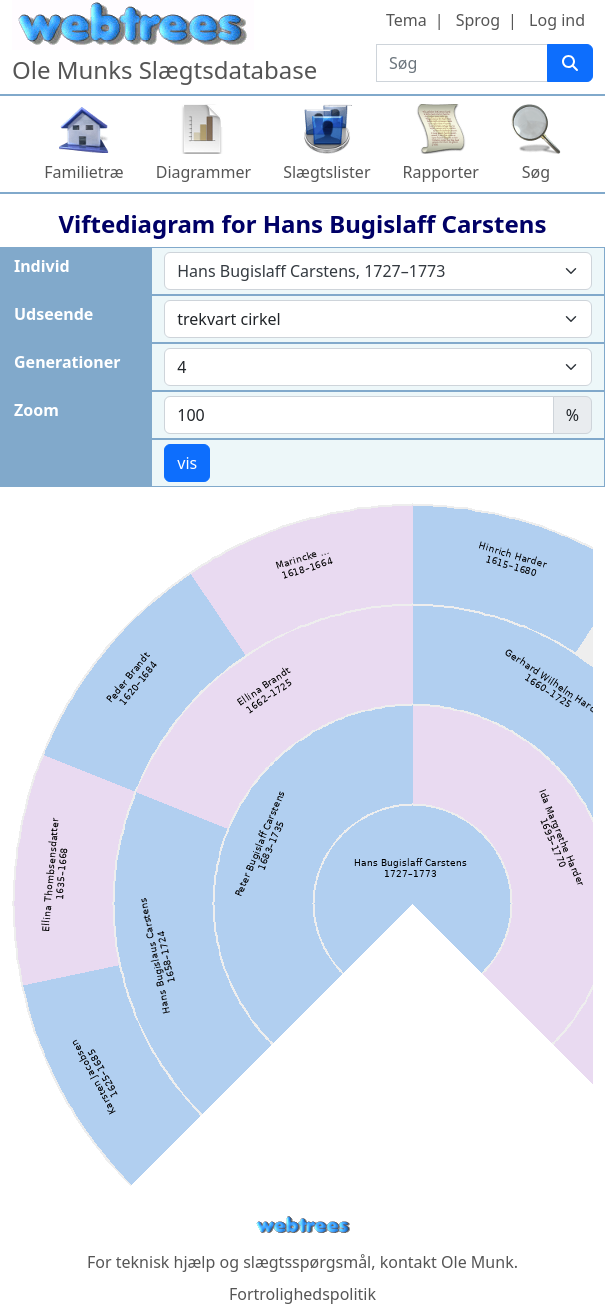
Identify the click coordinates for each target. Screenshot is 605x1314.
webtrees (303, 1225)
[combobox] (378, 271)
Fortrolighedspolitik (302, 1294)
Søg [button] (536, 172)
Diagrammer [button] (203, 172)
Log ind (557, 20)
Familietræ (84, 172)
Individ (42, 266)
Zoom (36, 410)
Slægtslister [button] (326, 172)
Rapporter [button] (441, 172)
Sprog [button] (478, 20)
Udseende (53, 314)
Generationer (67, 362)
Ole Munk (477, 1262)
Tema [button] (406, 20)
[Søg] (570, 63)
